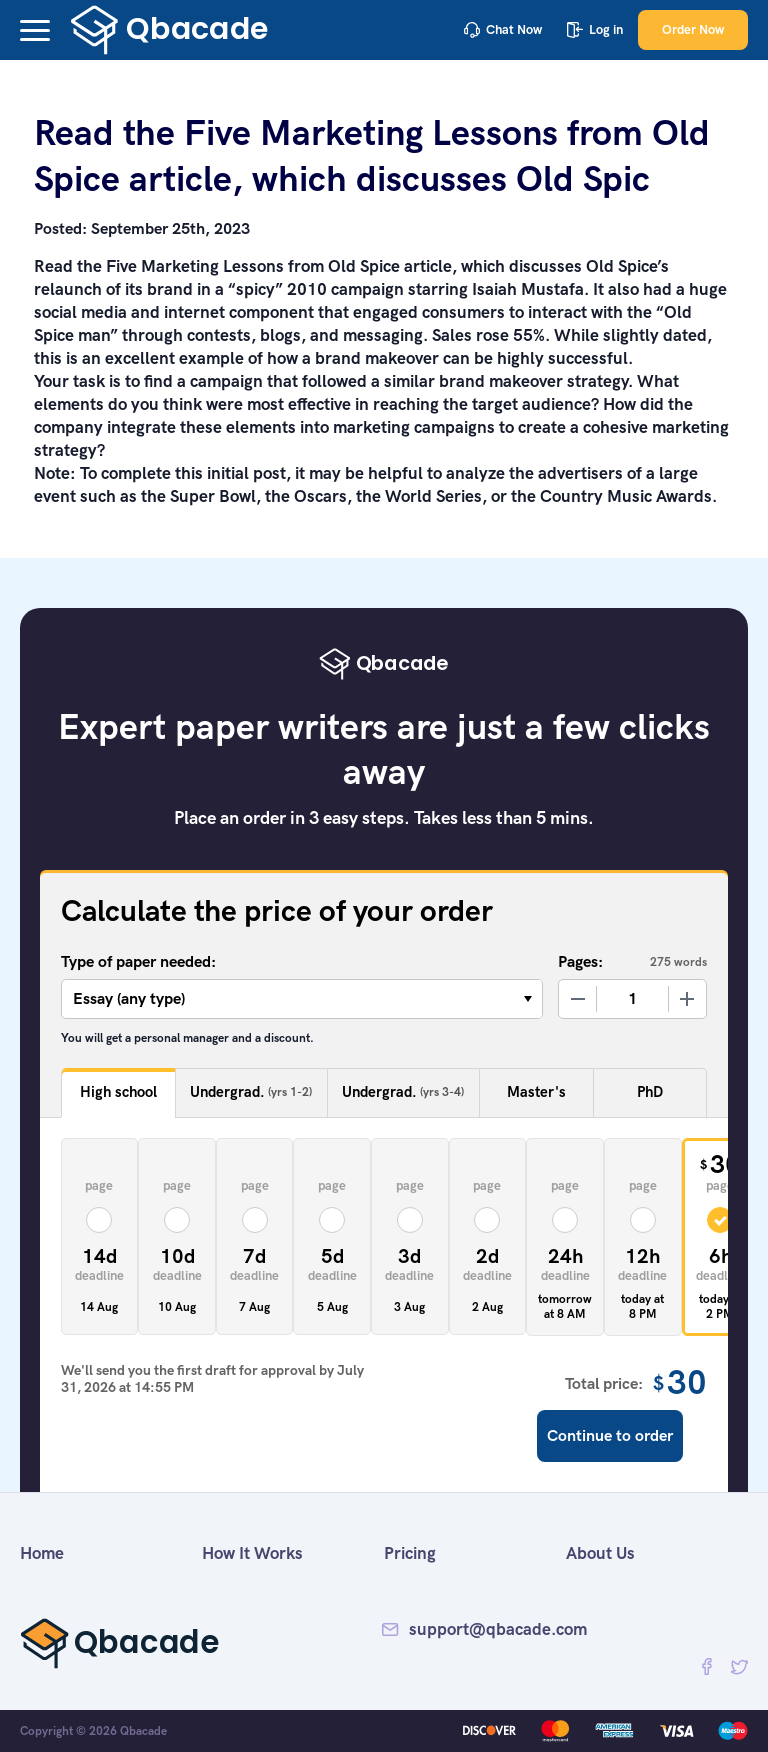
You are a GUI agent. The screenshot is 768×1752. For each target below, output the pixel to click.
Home (42, 1553)
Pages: (580, 961)
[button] (35, 30)
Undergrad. (251, 1092)
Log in (595, 29)
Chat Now (503, 29)
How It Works (252, 1553)
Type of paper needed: (138, 961)
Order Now (693, 29)
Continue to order (610, 1435)
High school (118, 1092)
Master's (536, 1092)
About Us (600, 1553)
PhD (650, 1092)
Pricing (410, 1553)
